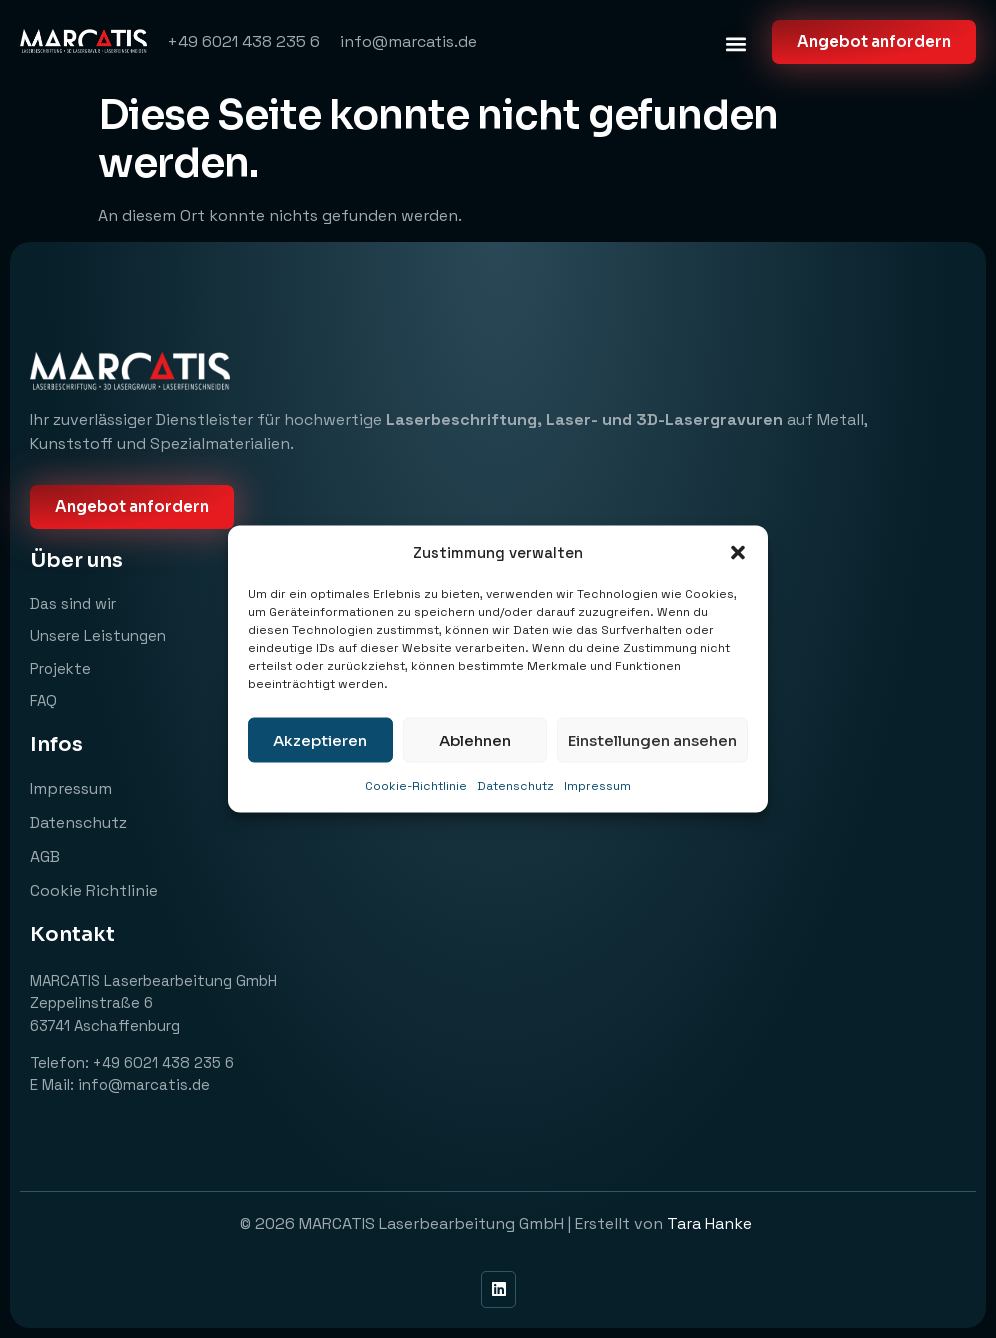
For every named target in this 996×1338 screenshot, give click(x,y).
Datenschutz (515, 786)
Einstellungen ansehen (652, 739)
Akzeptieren (320, 739)
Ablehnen (475, 739)
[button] (738, 553)
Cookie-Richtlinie (416, 786)
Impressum (597, 786)
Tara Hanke (711, 1223)
